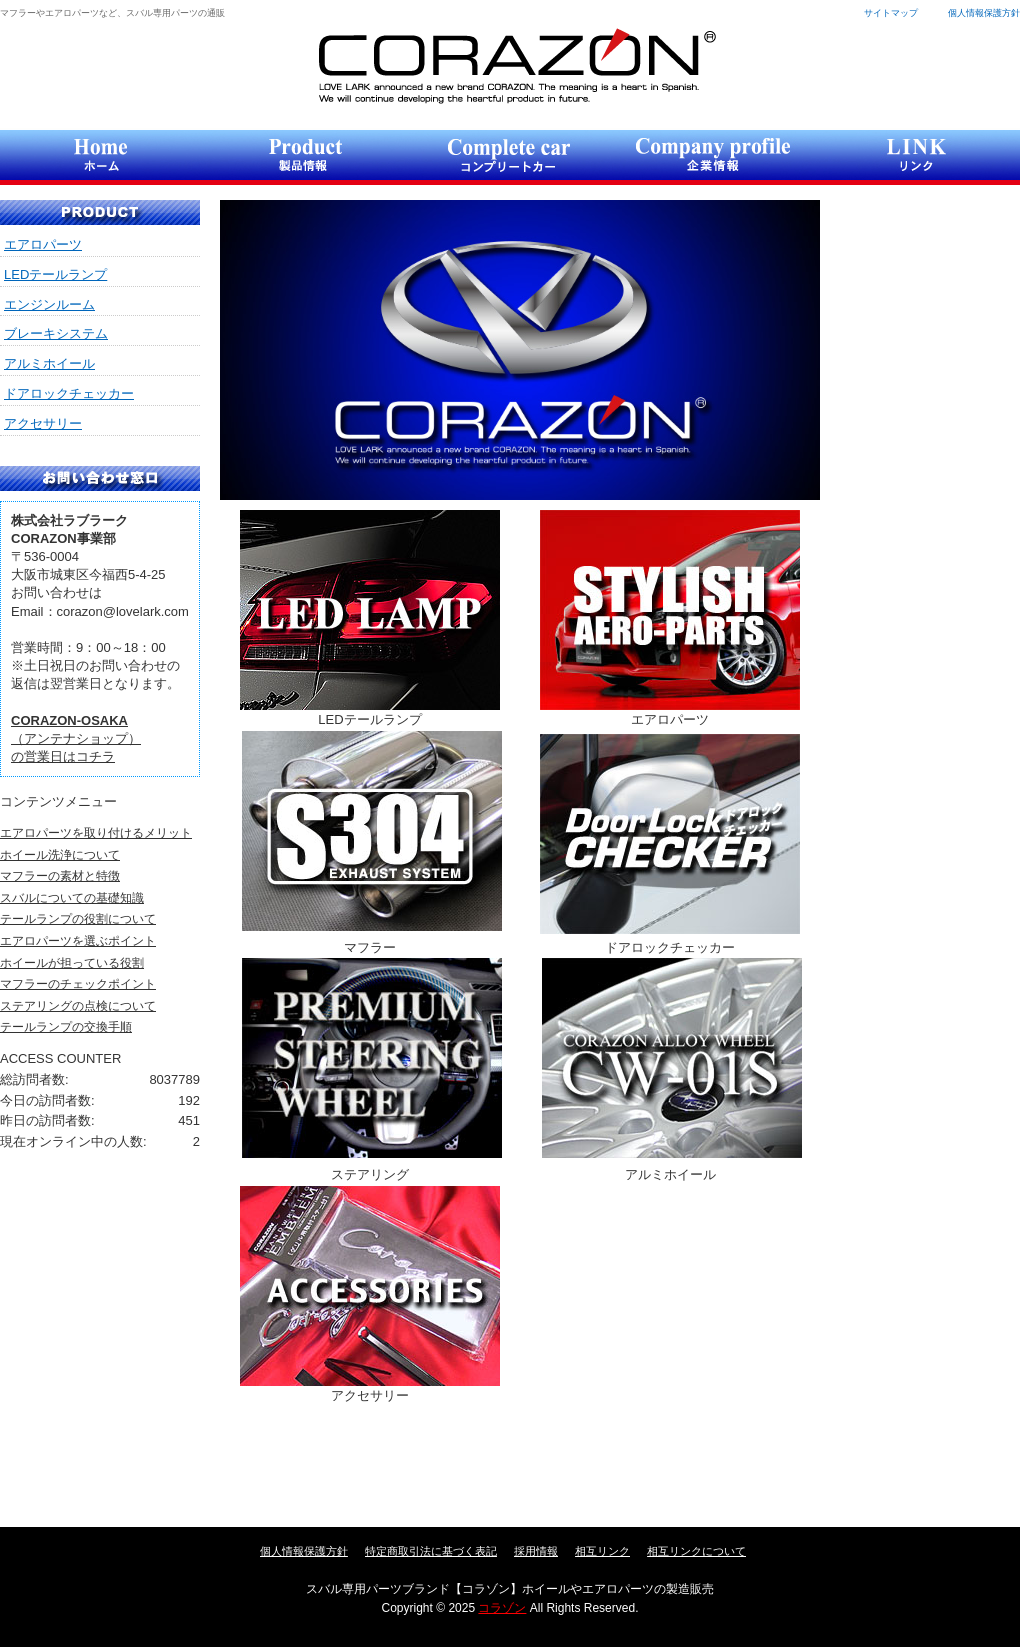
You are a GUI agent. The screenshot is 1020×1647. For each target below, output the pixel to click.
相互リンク (602, 1551)
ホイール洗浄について (60, 855)
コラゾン (516, 65)
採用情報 (536, 1551)
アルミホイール (49, 363)
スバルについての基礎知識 (72, 898)
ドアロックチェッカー (69, 393)
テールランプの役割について (78, 919)
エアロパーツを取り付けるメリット (96, 833)
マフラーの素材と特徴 (60, 876)
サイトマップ (891, 13)
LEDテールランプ (55, 274)
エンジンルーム (49, 304)
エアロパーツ (43, 244)
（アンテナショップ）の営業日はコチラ (76, 738)
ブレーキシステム (56, 333)
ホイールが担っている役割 (72, 963)
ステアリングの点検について (78, 1006)
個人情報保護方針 (984, 13)
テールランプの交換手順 (66, 1027)
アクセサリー (43, 423)
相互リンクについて (696, 1551)
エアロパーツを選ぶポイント (78, 941)
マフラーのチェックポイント (78, 984)
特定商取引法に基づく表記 (431, 1551)
